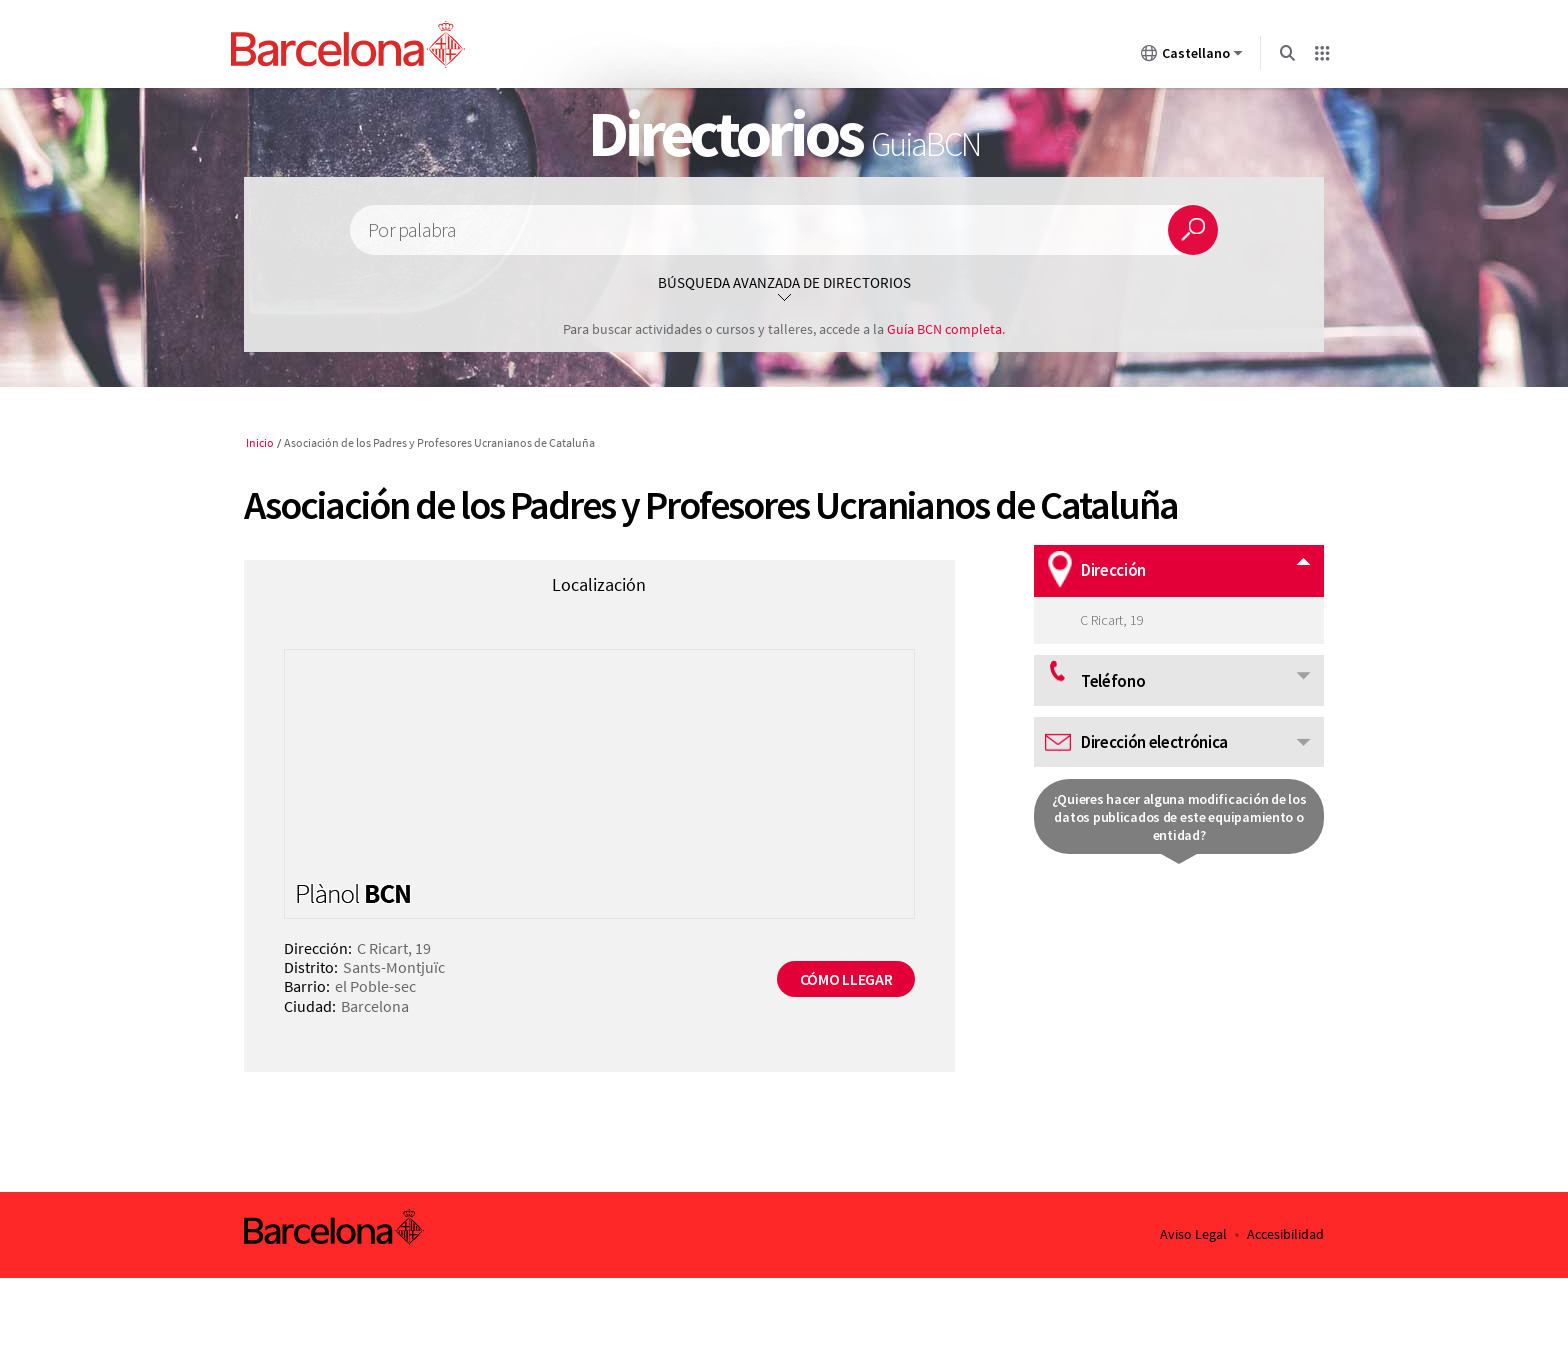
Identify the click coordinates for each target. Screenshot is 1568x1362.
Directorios (784, 133)
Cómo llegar (846, 979)
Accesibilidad (1285, 1234)
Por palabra (412, 230)
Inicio (260, 442)
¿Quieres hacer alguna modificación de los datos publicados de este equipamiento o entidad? (1179, 817)
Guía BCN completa (944, 329)
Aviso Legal (1193, 1234)
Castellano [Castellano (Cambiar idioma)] (1192, 57)
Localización (599, 584)
